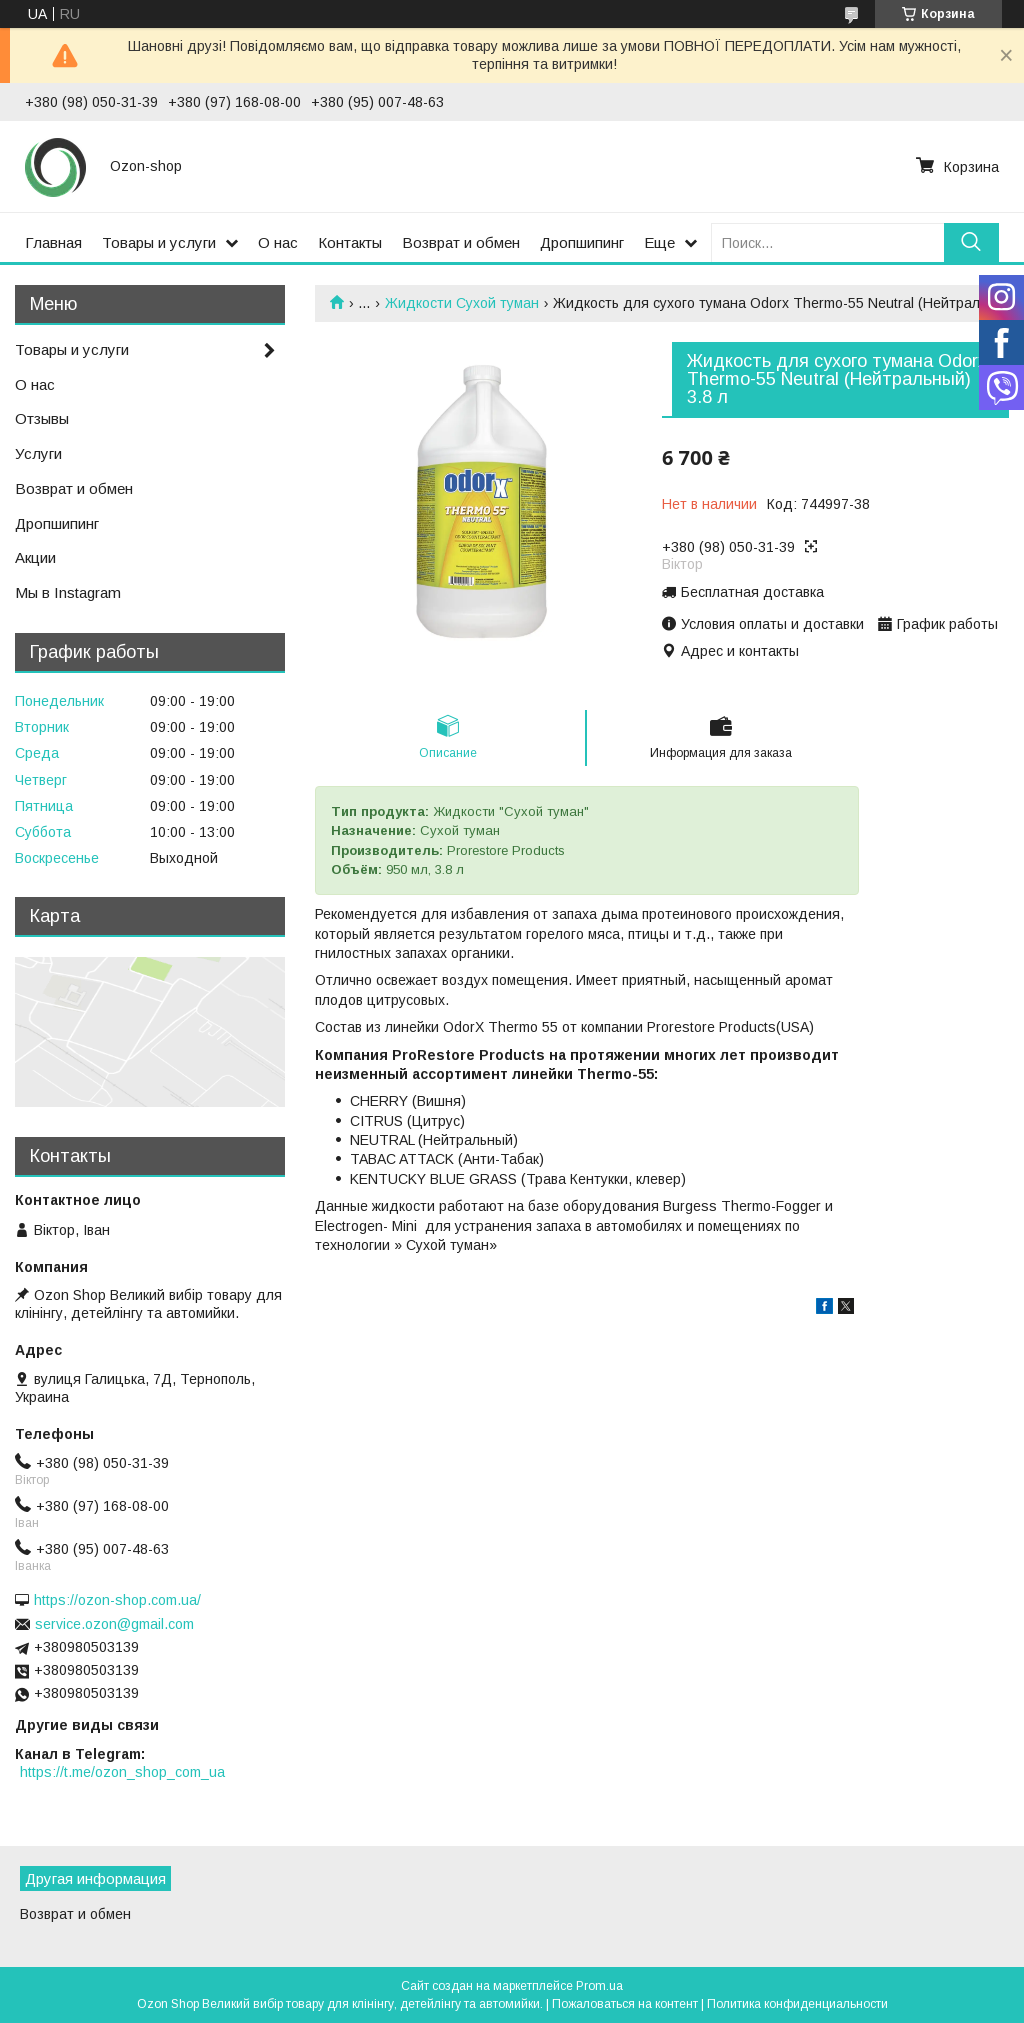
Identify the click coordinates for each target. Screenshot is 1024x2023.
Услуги (38, 453)
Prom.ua (599, 1986)
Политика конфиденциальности (797, 2004)
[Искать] (971, 242)
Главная (53, 242)
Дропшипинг (582, 242)
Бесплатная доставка (752, 592)
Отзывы (42, 418)
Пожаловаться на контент (625, 2004)
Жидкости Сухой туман (462, 303)
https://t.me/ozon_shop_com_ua (122, 1772)
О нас (278, 242)
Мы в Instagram (68, 592)
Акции (35, 557)
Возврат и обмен (461, 242)
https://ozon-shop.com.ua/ (117, 1600)
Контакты (350, 242)
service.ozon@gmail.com (114, 1624)
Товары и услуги (159, 242)
